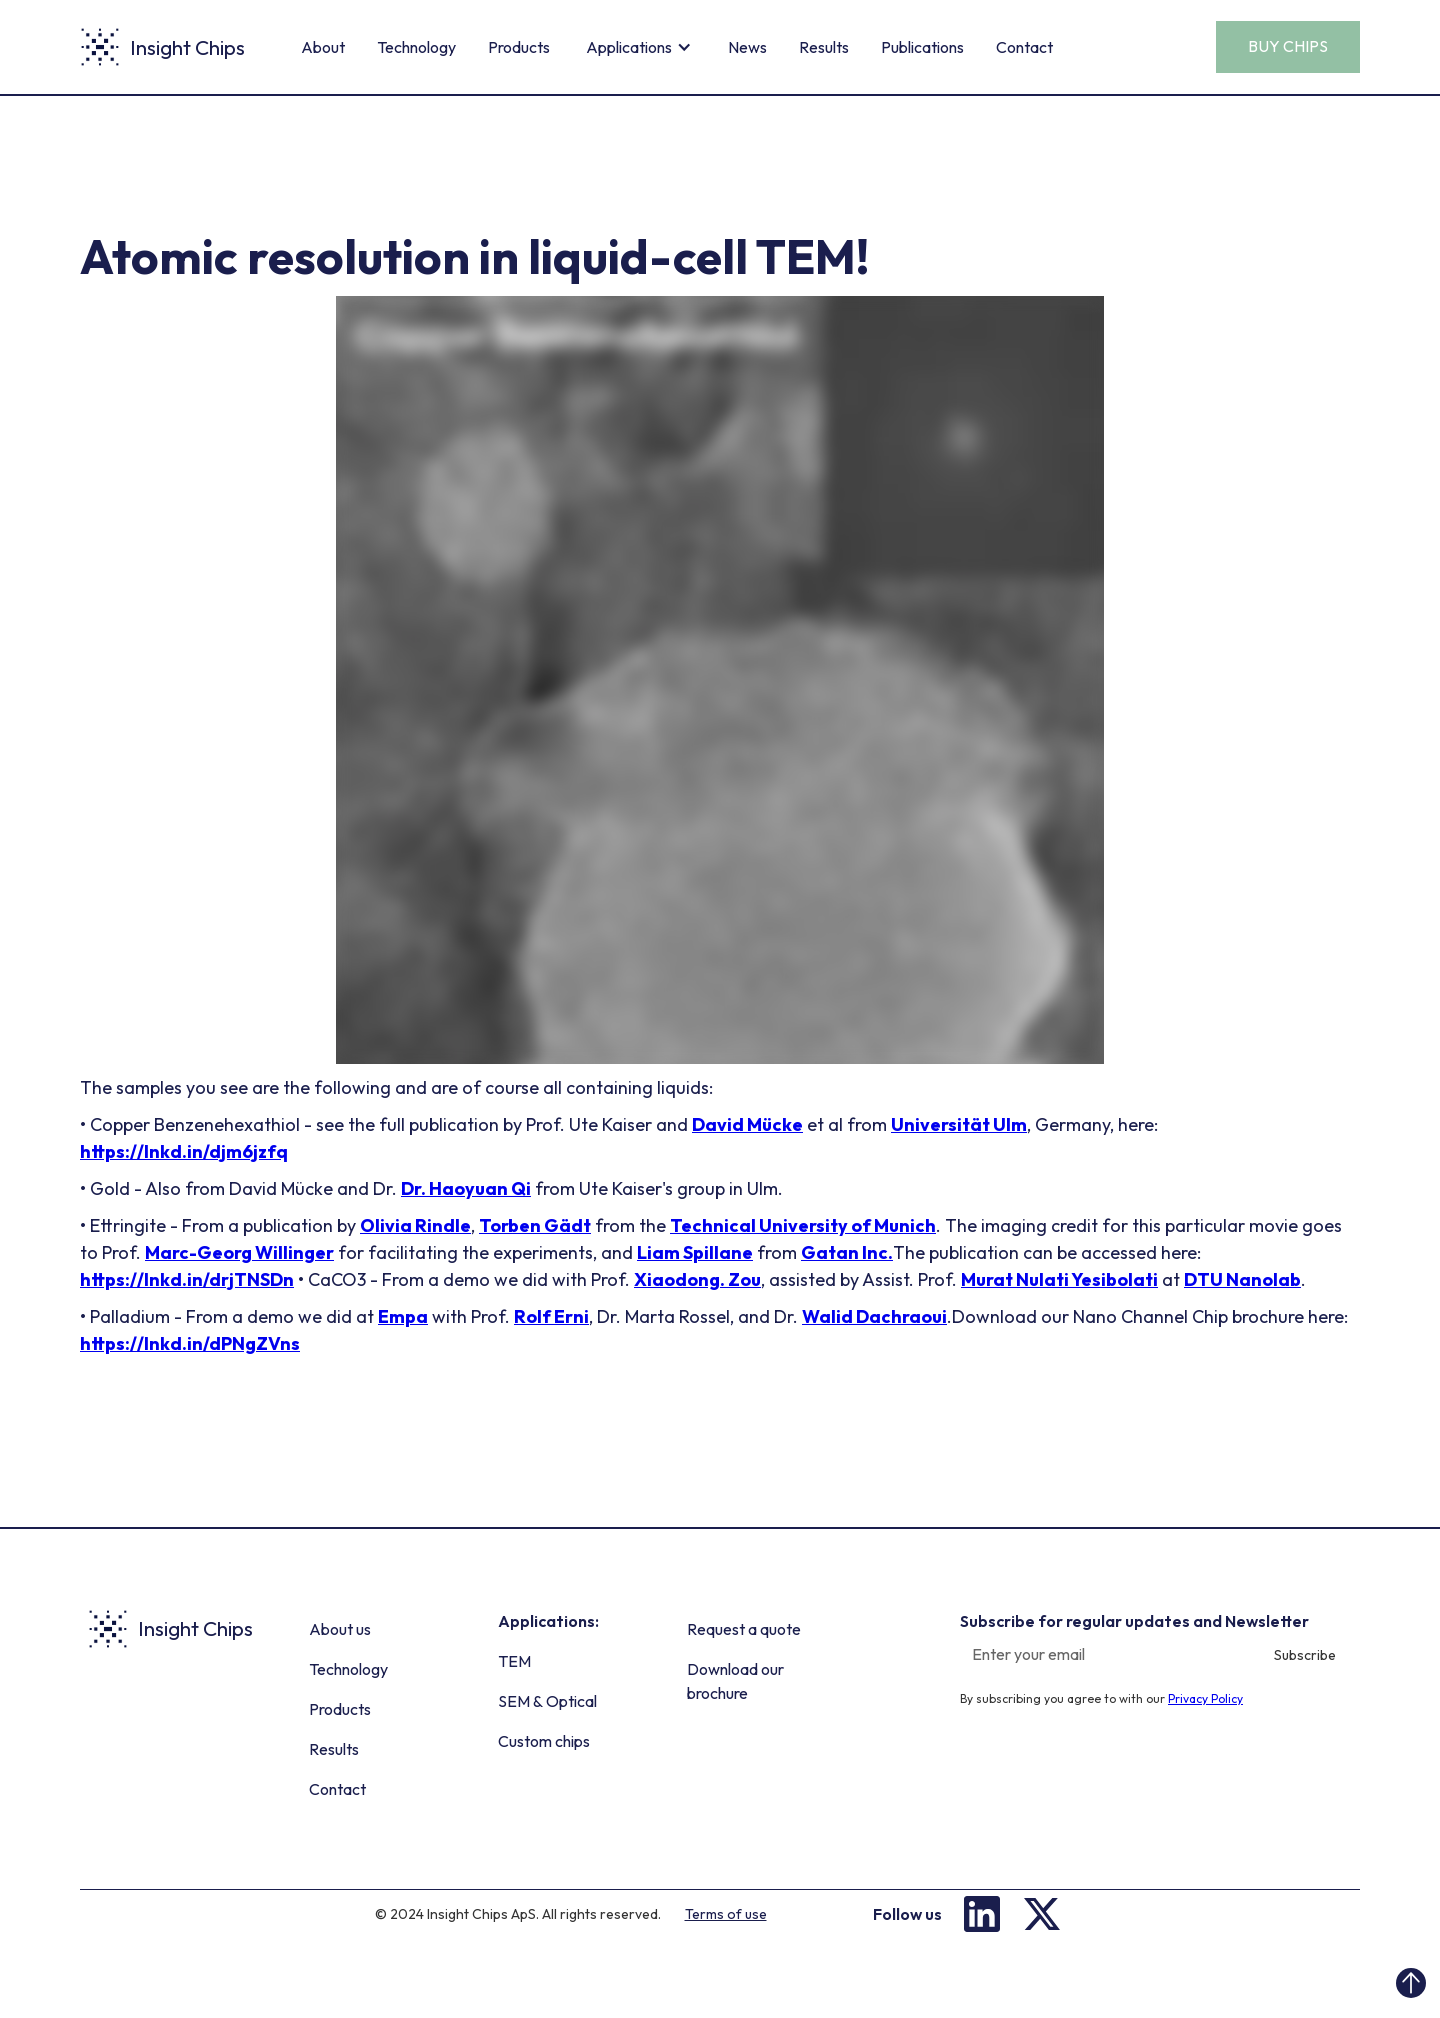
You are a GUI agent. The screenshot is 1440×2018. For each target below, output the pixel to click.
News (747, 47)
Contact (1024, 47)
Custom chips (544, 1741)
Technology (416, 47)
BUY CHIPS (1288, 46)
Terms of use (726, 1914)
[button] (639, 47)
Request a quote (744, 1629)
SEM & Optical (547, 1701)
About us (340, 1629)
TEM (514, 1661)
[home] (162, 47)
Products (519, 47)
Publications (922, 47)
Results (824, 47)
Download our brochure (735, 1681)
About (323, 47)
